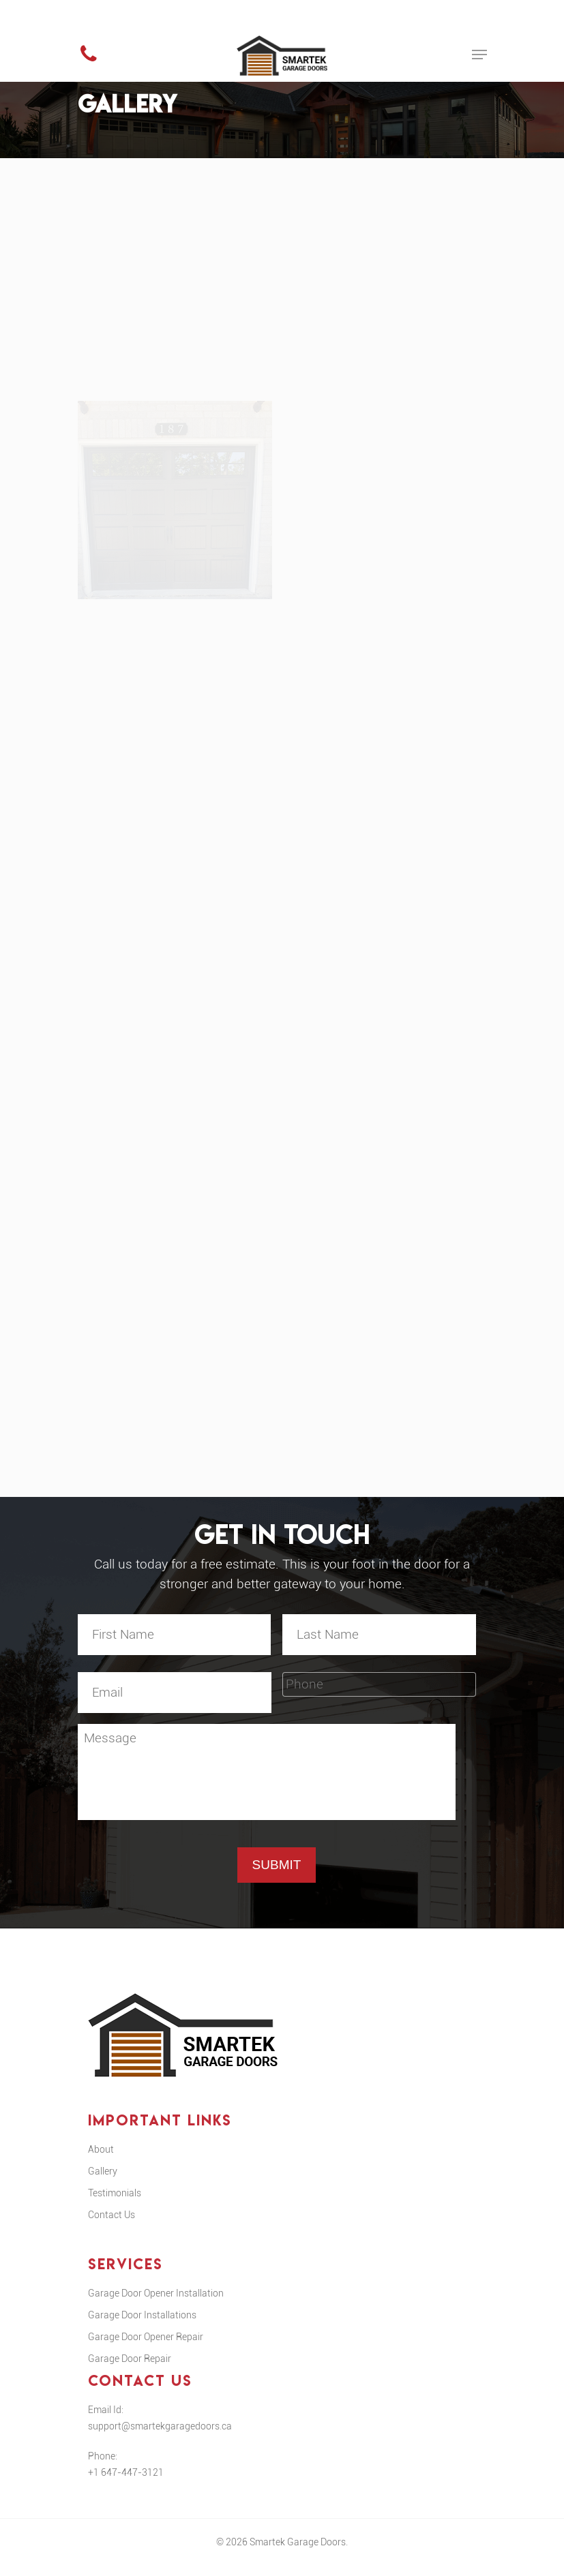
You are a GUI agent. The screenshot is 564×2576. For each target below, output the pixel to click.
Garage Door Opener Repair (145, 2349)
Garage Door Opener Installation (156, 2306)
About (101, 2162)
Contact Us (111, 2227)
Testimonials (114, 2205)
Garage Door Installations (142, 2327)
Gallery (102, 2184)
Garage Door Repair (129, 2371)
